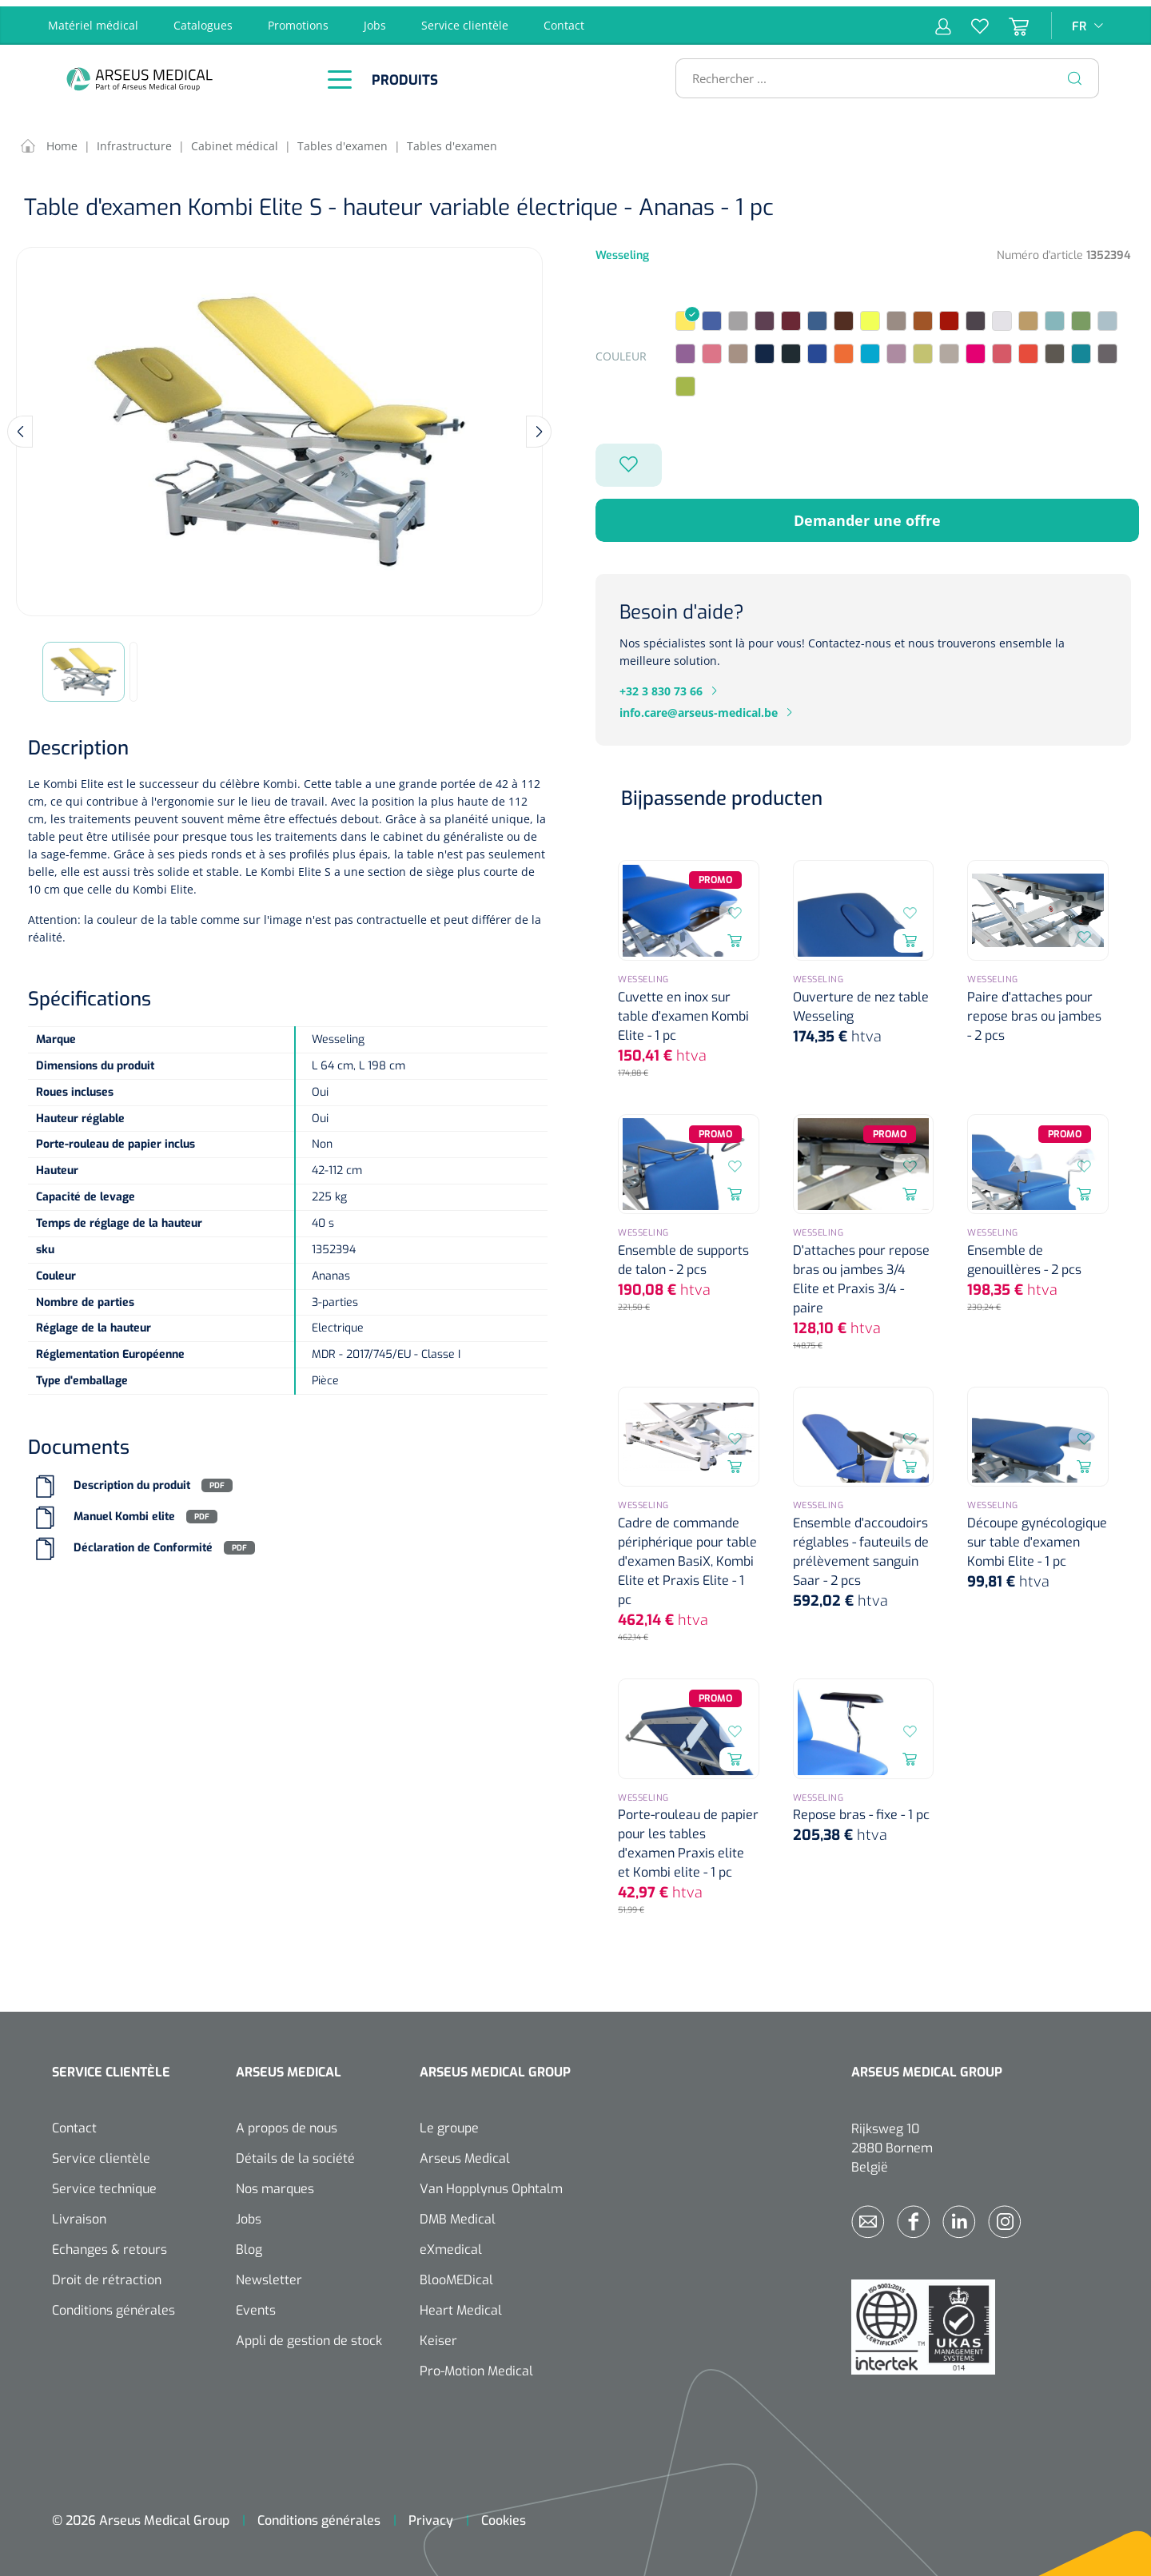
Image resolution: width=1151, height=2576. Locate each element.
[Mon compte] (943, 19)
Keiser (438, 2334)
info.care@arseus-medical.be (698, 706)
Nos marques (275, 2182)
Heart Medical (461, 2303)
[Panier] (1009, 19)
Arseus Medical (465, 2152)
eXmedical (451, 2243)
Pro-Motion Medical (476, 2364)
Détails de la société (295, 2152)
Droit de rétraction (106, 2273)
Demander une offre (867, 514)
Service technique (104, 2182)
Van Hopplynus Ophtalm (491, 2182)
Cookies (503, 2514)
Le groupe (449, 2121)
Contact (564, 18)
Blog (249, 2243)
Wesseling (622, 249)
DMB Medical (458, 2212)
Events (256, 2303)
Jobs (375, 18)
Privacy (430, 2514)
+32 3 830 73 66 (661, 684)
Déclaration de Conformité (143, 1541)
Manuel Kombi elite (124, 1510)
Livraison (79, 2212)
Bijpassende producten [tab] (721, 792)
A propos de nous (286, 2121)
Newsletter (269, 2273)
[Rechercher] (1075, 72)
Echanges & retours (109, 2243)
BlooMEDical (456, 2273)
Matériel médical (93, 18)
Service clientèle (464, 18)
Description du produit (132, 1479)
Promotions (298, 18)
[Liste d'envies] (970, 19)
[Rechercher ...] (880, 72)
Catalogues (203, 18)
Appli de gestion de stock (309, 2334)
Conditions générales (113, 2303)
